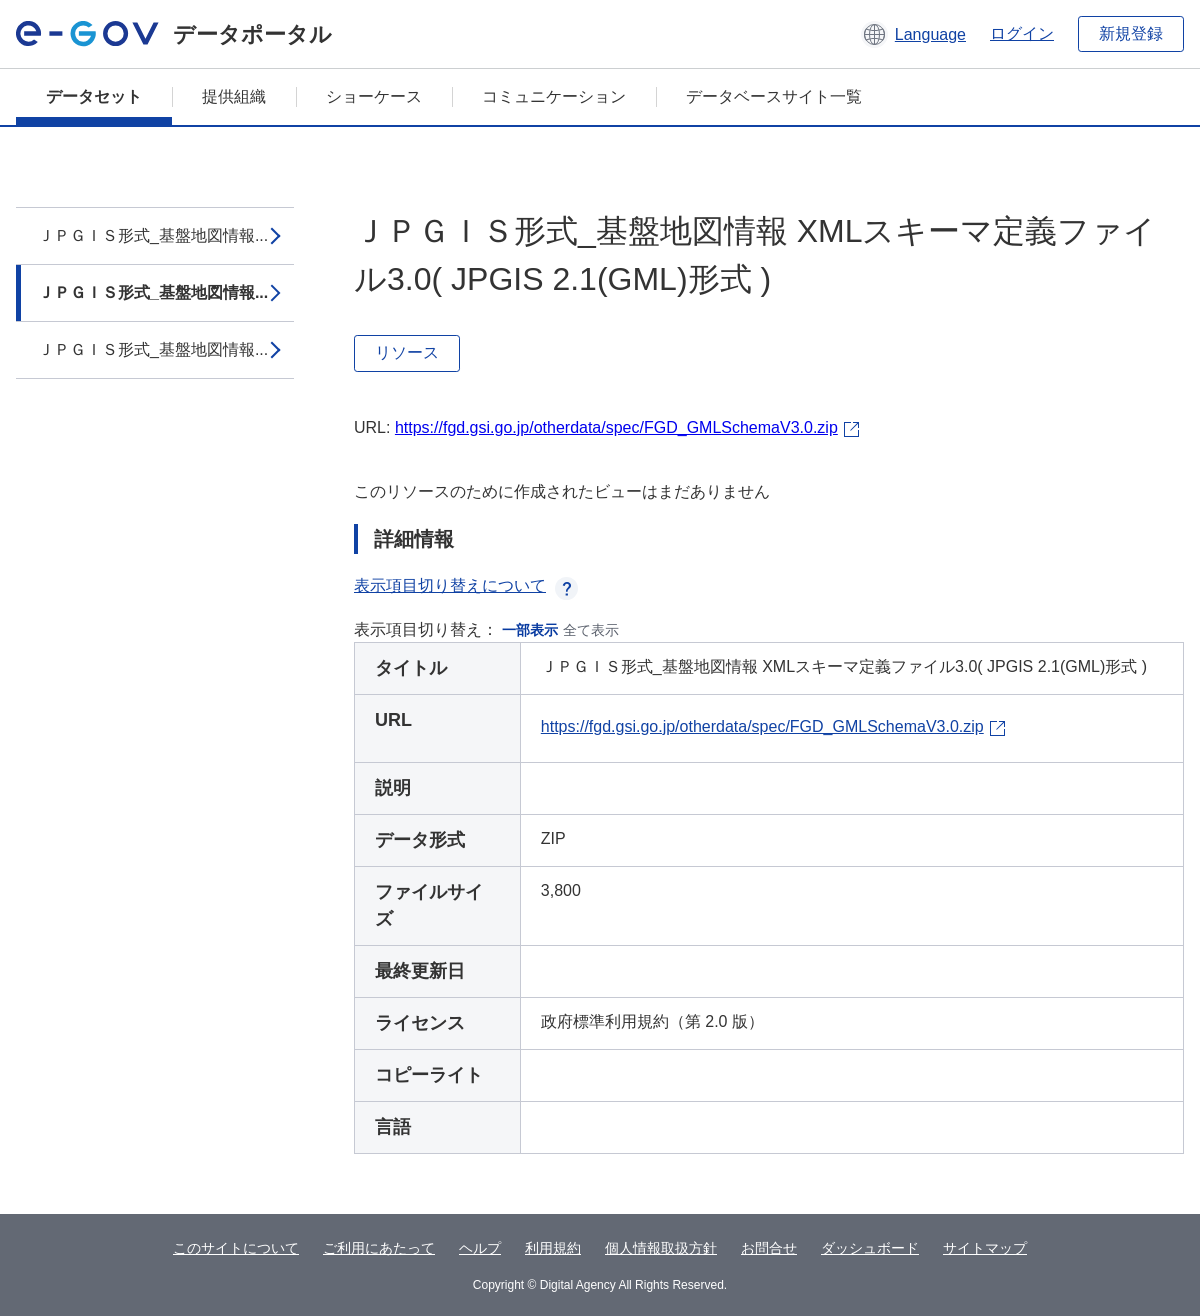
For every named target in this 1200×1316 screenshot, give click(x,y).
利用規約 (553, 1248)
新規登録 (1131, 33)
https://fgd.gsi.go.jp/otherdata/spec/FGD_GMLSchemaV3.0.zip (616, 427)
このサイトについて (236, 1248)
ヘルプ (480, 1248)
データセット (94, 96)
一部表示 (530, 630)
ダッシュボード (870, 1248)
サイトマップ (985, 1248)
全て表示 (591, 630)
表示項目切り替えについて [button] (466, 585)
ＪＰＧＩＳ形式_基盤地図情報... (153, 235)
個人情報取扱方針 (661, 1248)
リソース (407, 352)
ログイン (1022, 33)
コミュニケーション (554, 96)
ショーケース (374, 96)
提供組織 (234, 96)
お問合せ (769, 1248)
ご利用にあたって (379, 1248)
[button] (913, 34)
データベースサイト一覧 (774, 96)
